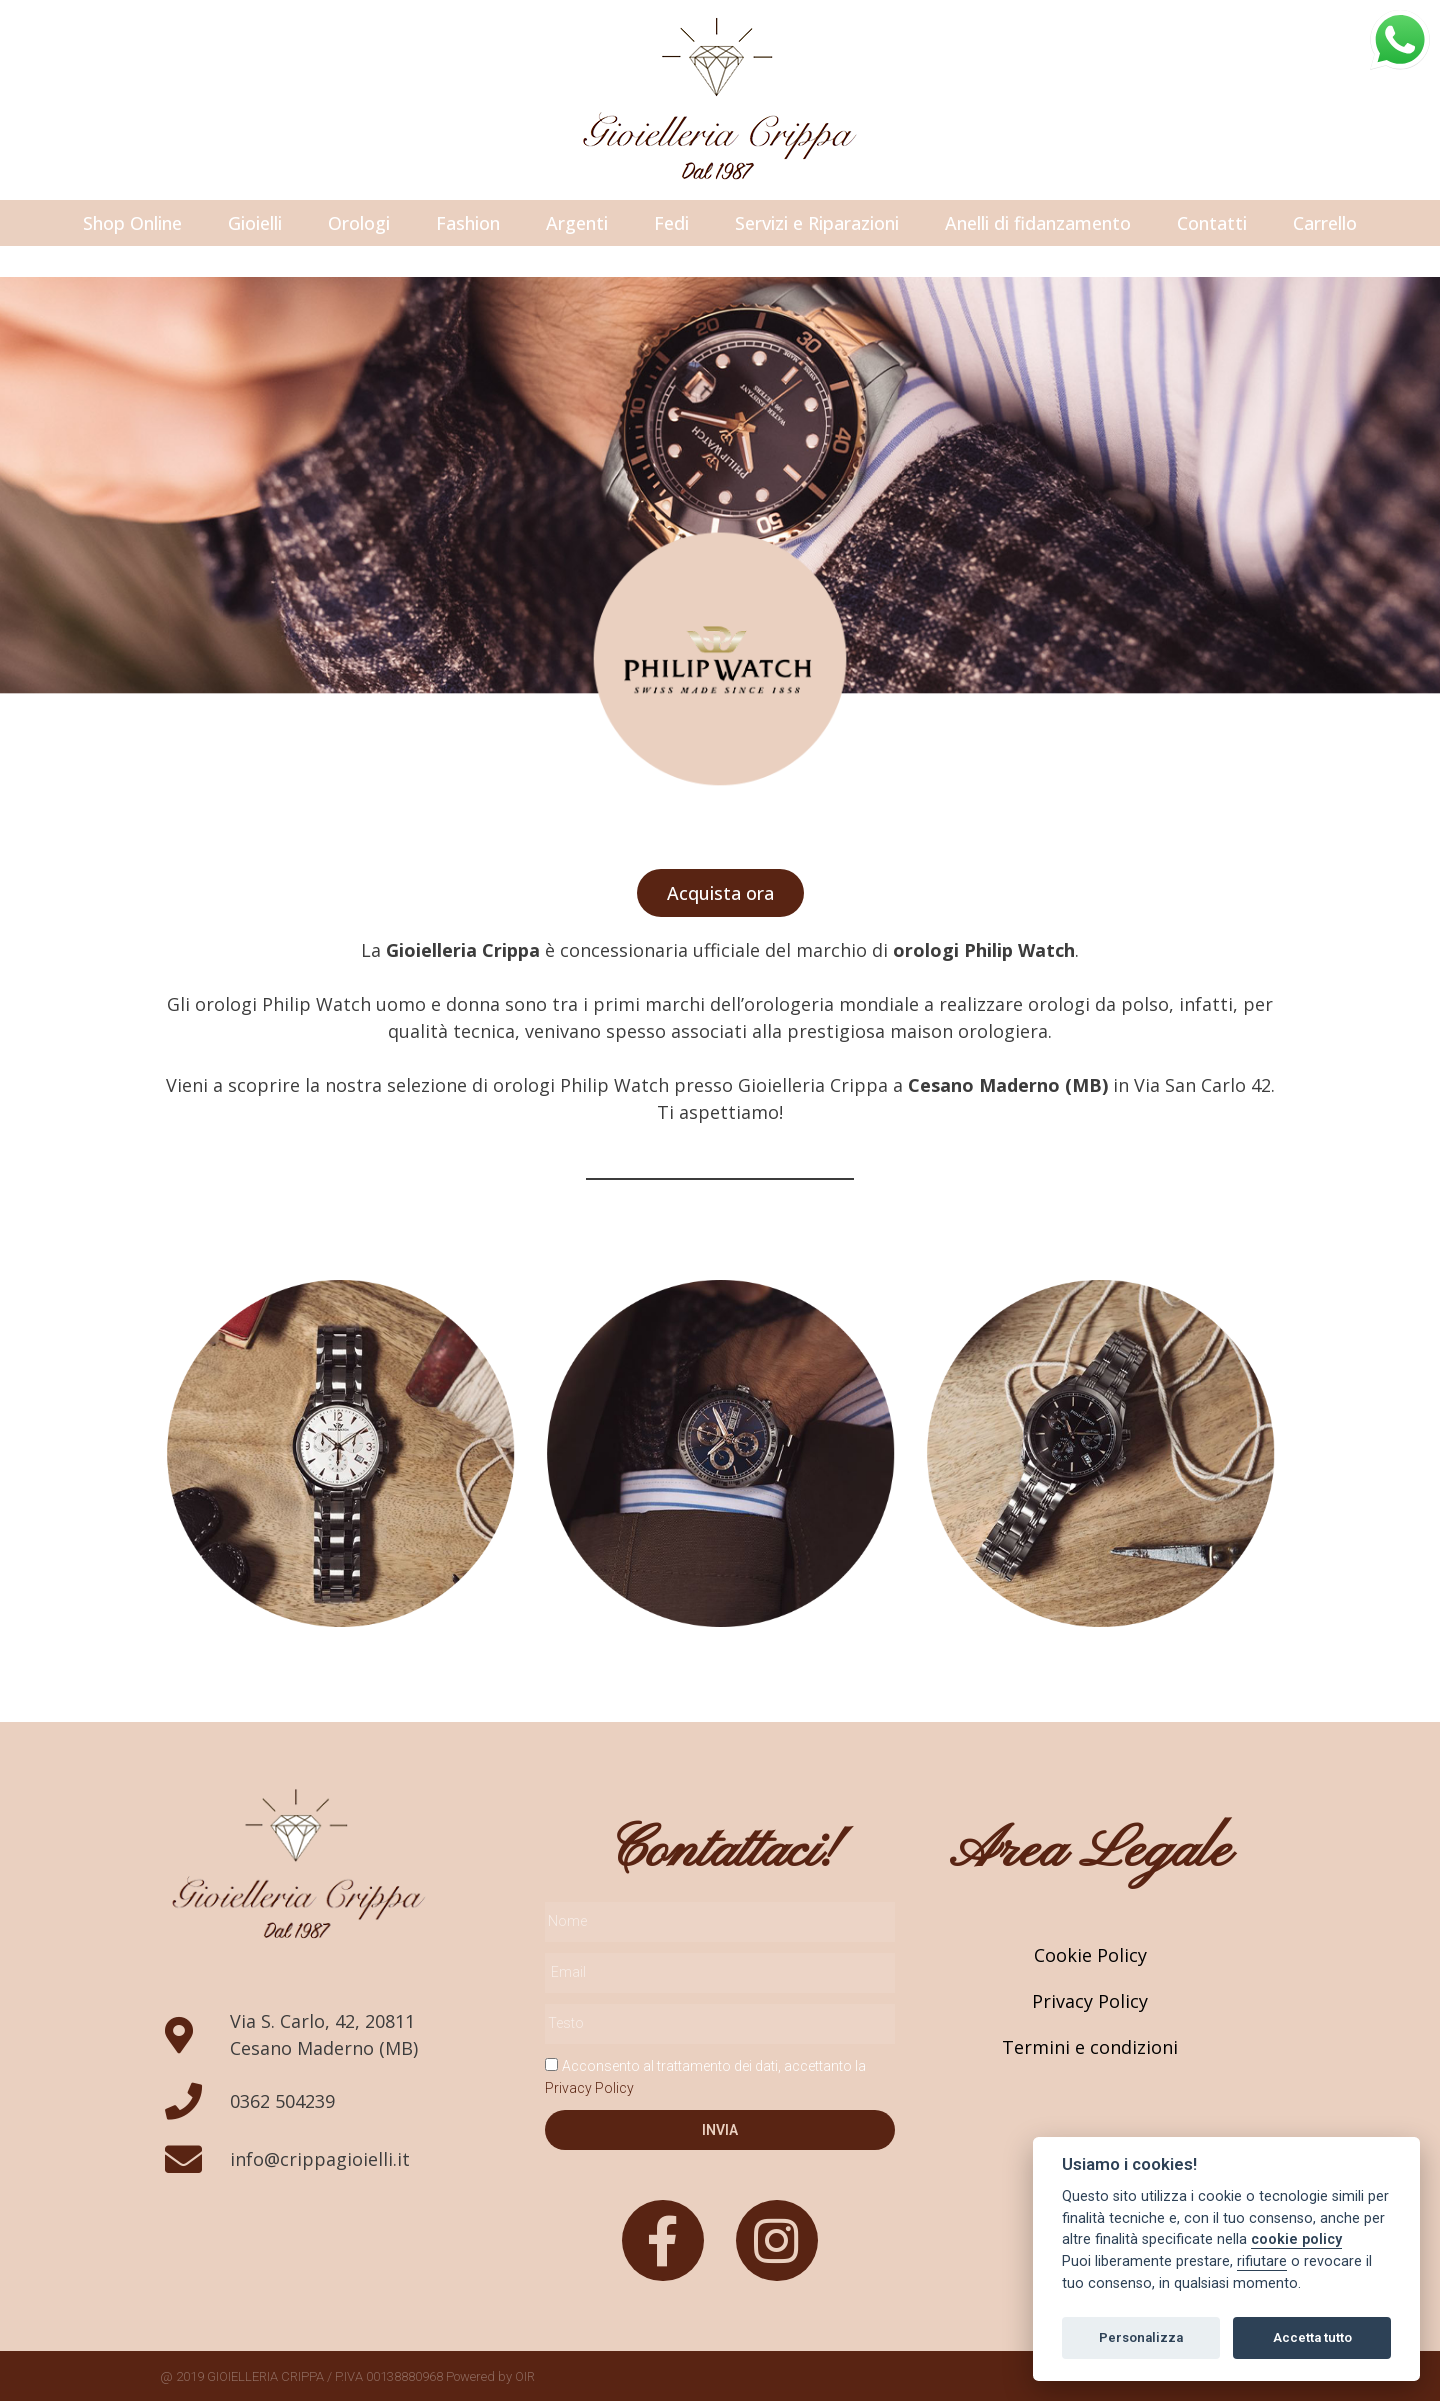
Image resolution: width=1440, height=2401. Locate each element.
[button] (720, 893)
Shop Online (132, 223)
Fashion (468, 223)
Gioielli (255, 223)
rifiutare (1262, 2261)
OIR (525, 2376)
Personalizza (1141, 2337)
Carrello (1325, 223)
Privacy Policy (589, 2088)
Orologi (359, 223)
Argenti (577, 223)
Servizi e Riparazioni (817, 223)
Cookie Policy (1090, 1955)
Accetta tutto (1312, 2337)
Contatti (1212, 223)
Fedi (671, 223)
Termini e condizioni (1090, 2047)
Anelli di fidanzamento (1038, 223)
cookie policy (1296, 2239)
